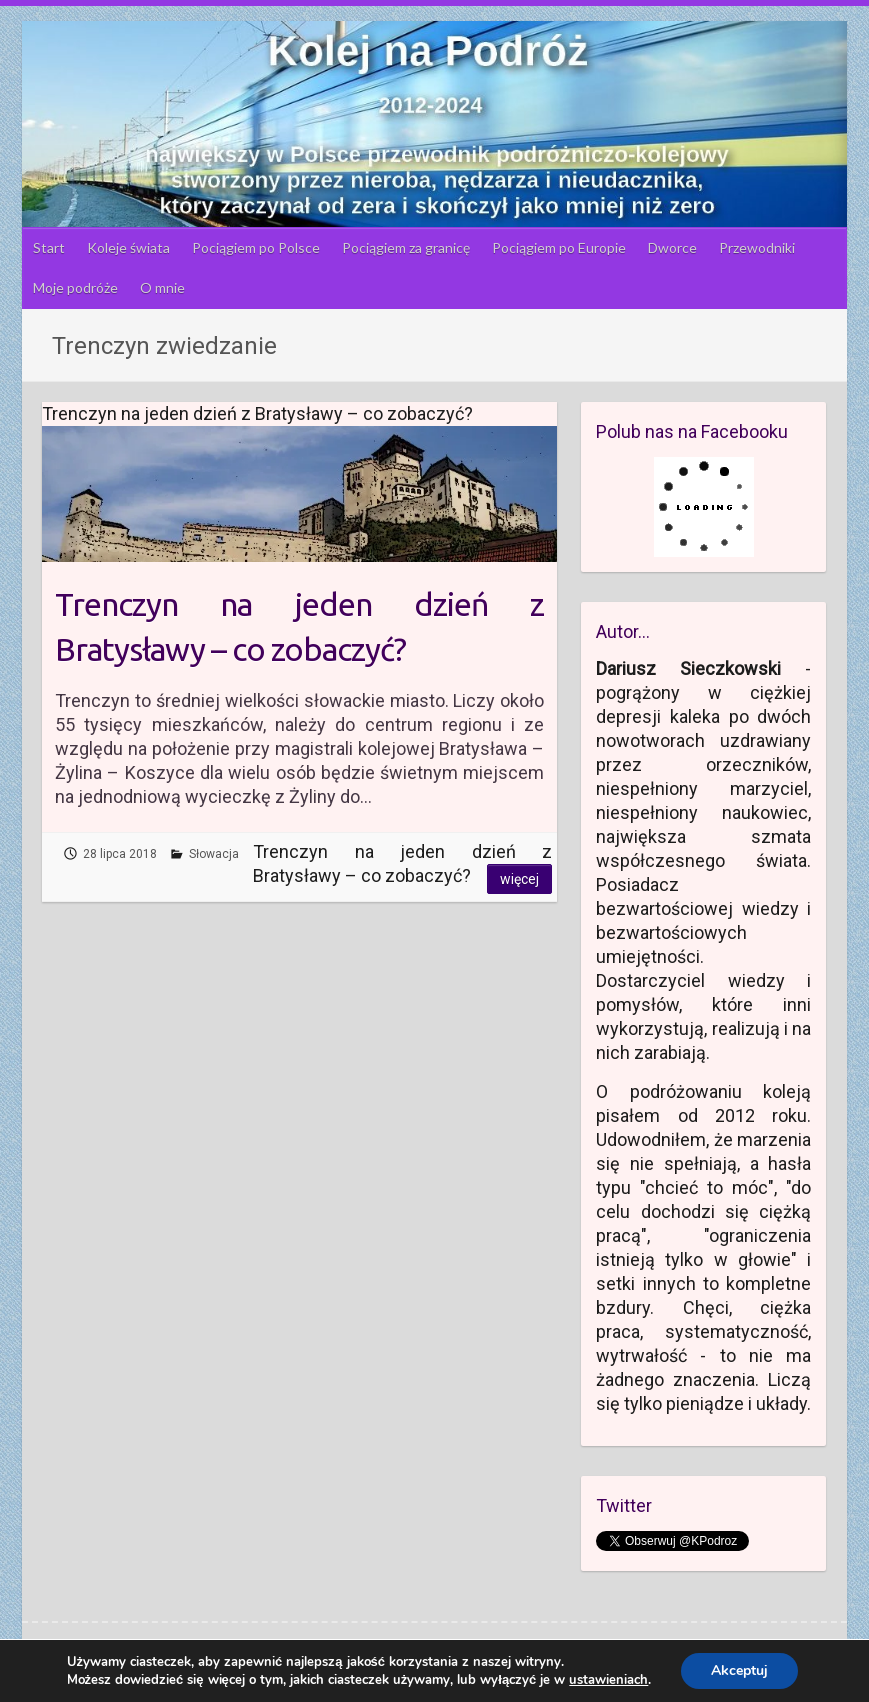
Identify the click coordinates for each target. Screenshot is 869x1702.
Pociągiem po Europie (559, 247)
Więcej (519, 879)
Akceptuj (739, 1670)
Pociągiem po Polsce (256, 247)
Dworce (672, 247)
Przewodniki (757, 247)
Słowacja (214, 854)
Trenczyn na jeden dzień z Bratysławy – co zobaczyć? (299, 626)
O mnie (162, 287)
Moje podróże (75, 287)
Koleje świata (128, 247)
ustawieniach (608, 1680)
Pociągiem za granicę (406, 247)
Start (49, 247)
